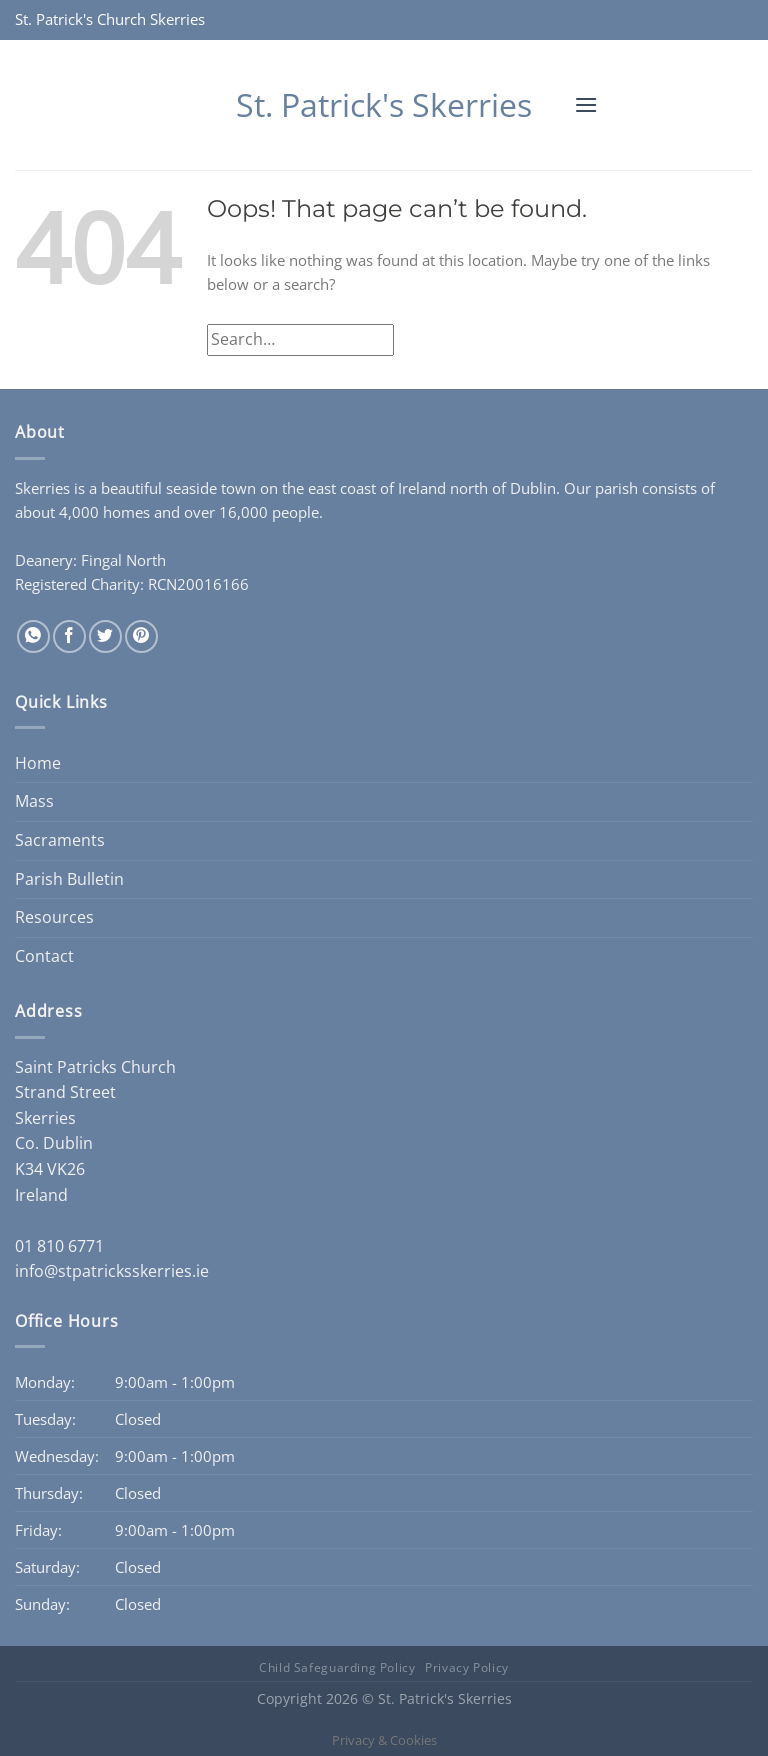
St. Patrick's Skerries (384, 105)
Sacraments (60, 840)
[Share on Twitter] (105, 636)
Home (38, 763)
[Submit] (731, 339)
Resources (54, 917)
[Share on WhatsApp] (33, 636)
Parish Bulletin (69, 879)
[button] (586, 104)
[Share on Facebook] (69, 636)
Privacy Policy (467, 1667)
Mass (34, 801)
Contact (44, 956)
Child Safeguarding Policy (337, 1667)
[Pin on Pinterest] (141, 636)
